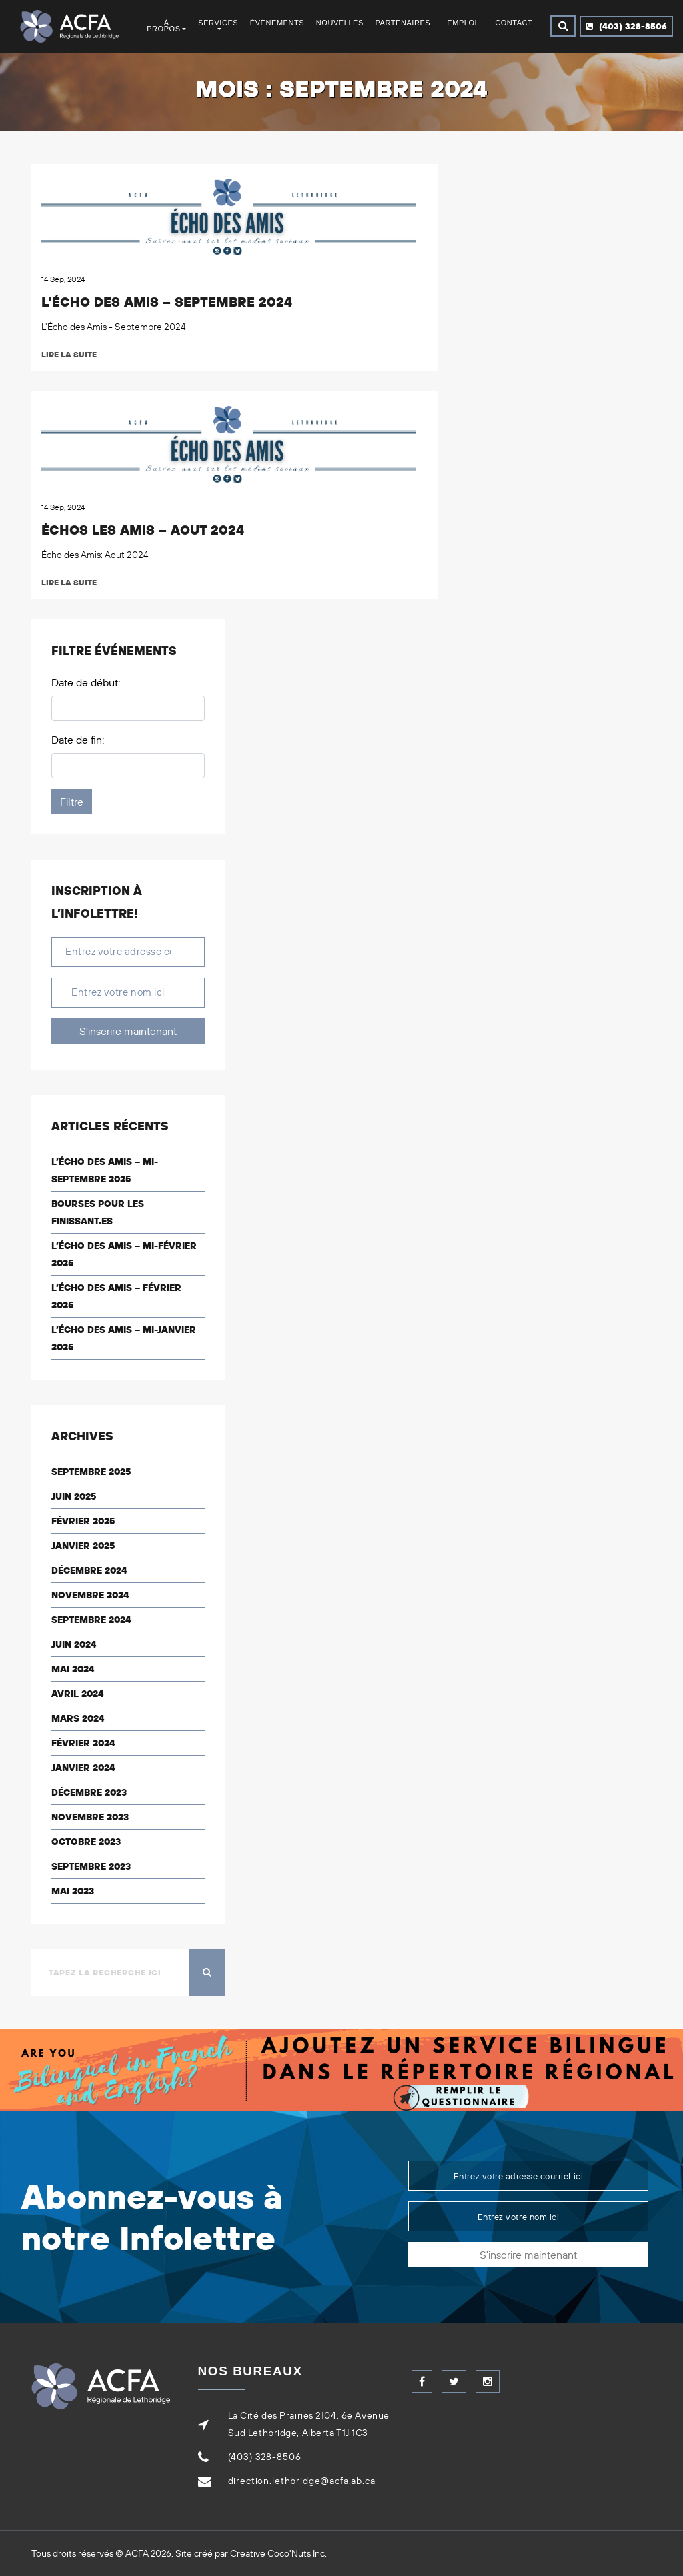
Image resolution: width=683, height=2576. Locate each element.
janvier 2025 (83, 1546)
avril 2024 (77, 1694)
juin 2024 (73, 1644)
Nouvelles (340, 23)
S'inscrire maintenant (128, 1031)
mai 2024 (72, 1669)
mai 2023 (72, 1891)
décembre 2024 (89, 1570)
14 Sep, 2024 (63, 279)
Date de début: (85, 682)
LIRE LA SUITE (70, 354)
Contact (513, 23)
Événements (277, 23)
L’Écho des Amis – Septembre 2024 (166, 301)
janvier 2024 (83, 1768)
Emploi (462, 23)
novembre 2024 (90, 1595)
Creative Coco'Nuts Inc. (278, 2553)
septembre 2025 (91, 1472)
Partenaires (402, 23)
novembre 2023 (90, 1817)
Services (218, 23)
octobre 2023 (86, 1842)
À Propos (163, 26)
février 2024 (83, 1743)
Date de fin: (77, 739)
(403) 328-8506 (626, 26)
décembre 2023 (89, 1792)
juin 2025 (73, 1496)
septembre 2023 (91, 1866)
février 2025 (83, 1521)
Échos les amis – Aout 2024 (142, 529)
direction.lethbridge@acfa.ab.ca (302, 2481)
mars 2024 (77, 1718)
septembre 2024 (91, 1620)
